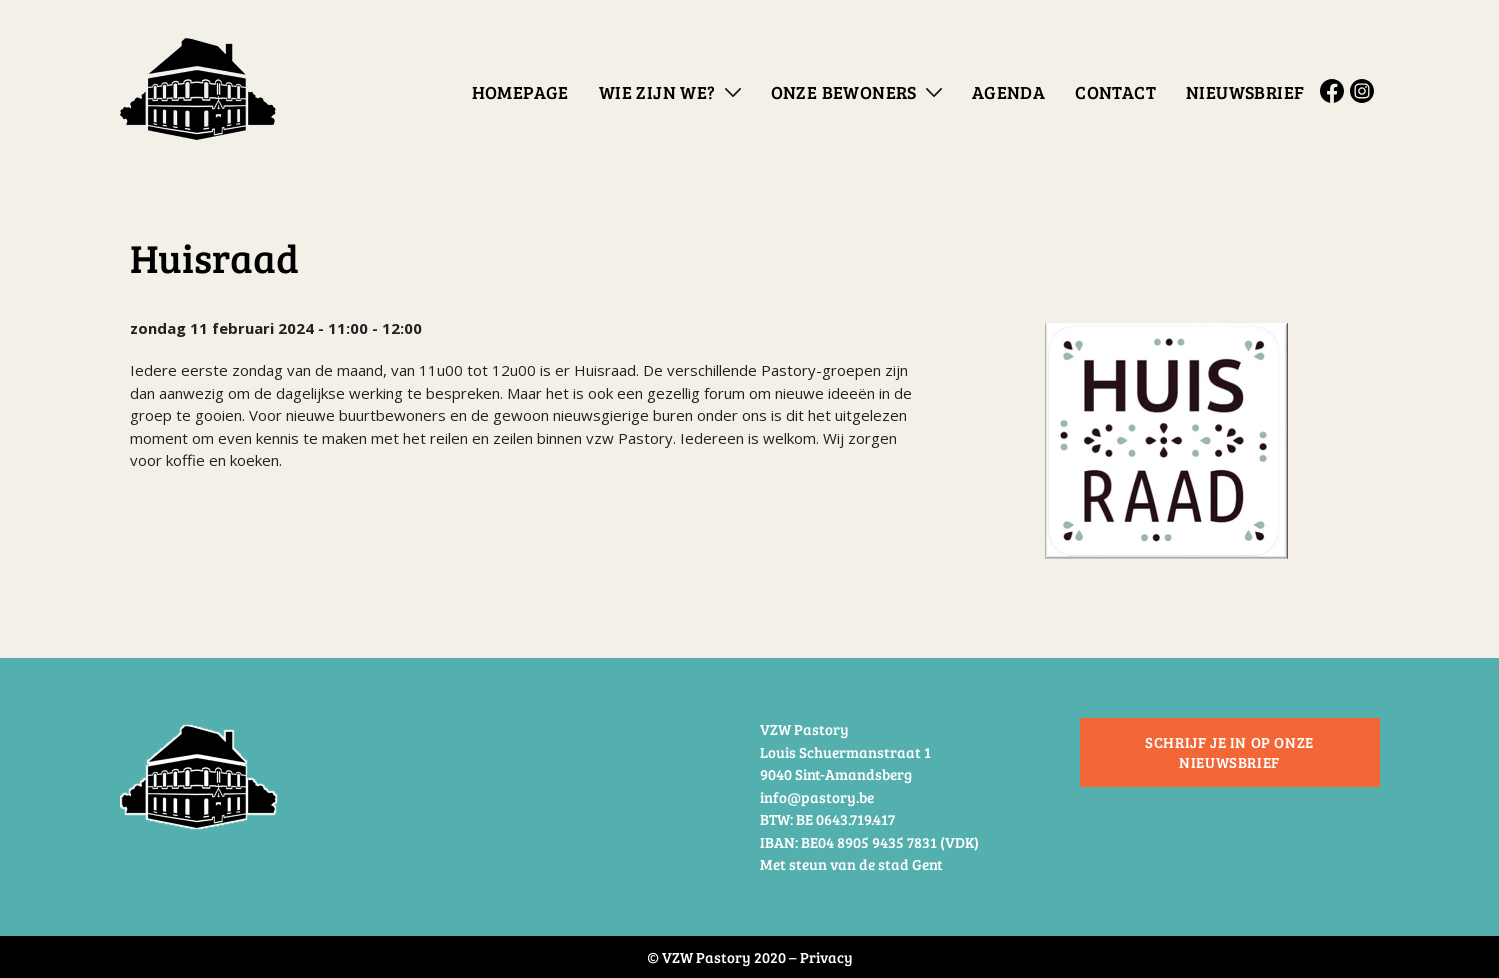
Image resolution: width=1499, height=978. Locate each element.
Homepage (520, 92)
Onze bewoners (844, 92)
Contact (1115, 92)
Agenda (1008, 92)
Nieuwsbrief (1245, 92)
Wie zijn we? (657, 92)
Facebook (1335, 91)
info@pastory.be (817, 797)
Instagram (1365, 91)
